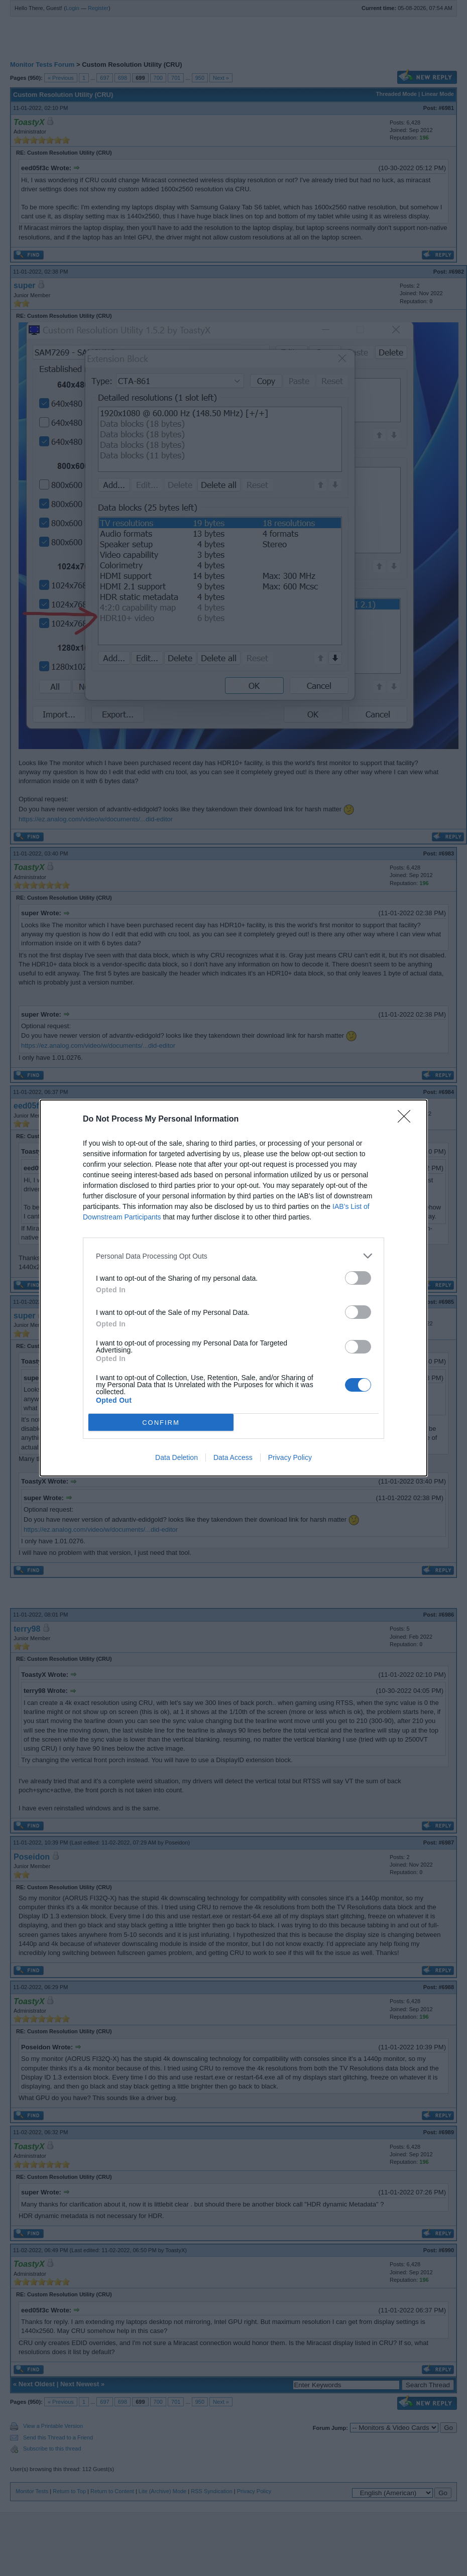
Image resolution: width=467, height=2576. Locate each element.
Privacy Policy (290, 1457)
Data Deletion (176, 1457)
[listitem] (233, 1256)
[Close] (407, 1119)
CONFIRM (161, 1422)
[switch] (358, 1278)
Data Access (233, 1457)
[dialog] (233, 1288)
